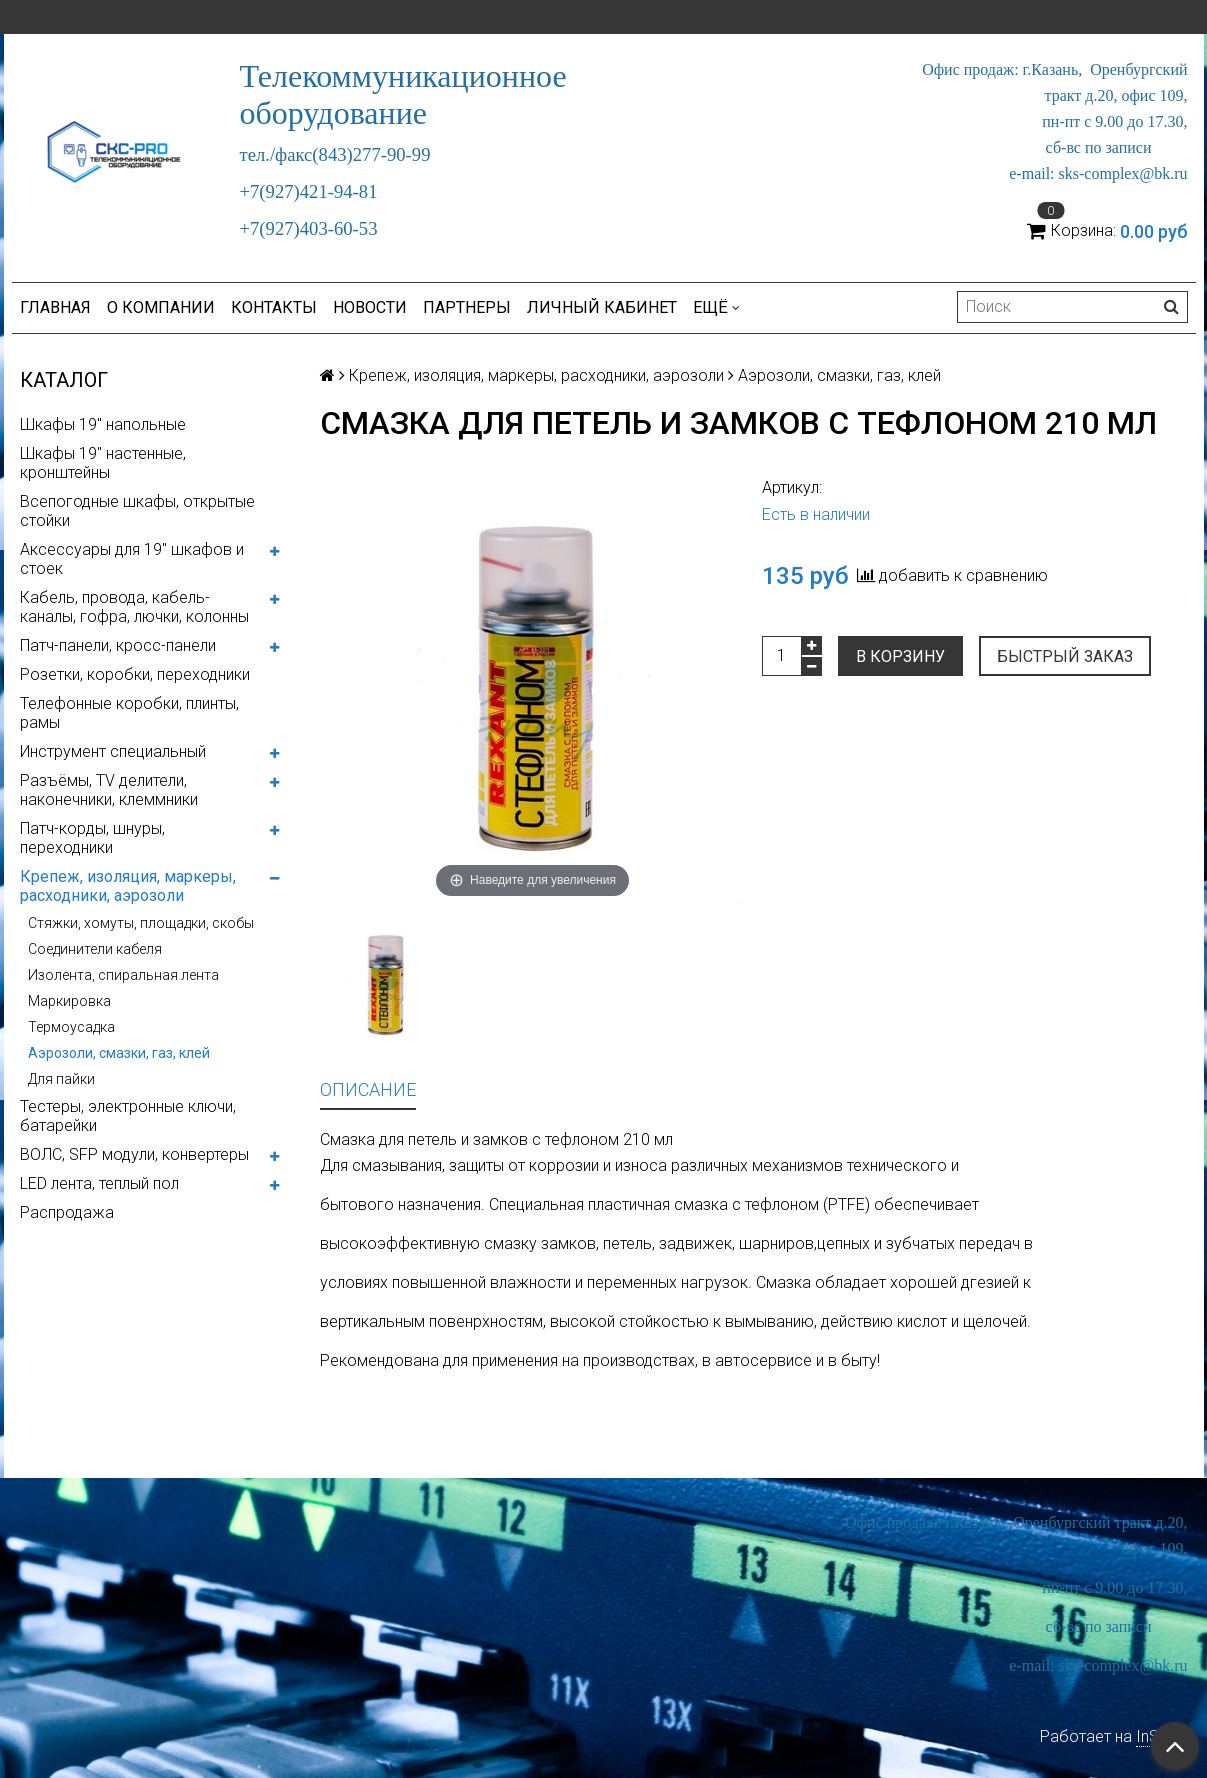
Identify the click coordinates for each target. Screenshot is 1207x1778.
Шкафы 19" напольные (103, 424)
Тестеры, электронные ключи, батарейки (128, 1116)
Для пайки (61, 1079)
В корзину (900, 656)
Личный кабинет (602, 307)
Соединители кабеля (95, 949)
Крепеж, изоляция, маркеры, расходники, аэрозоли (128, 886)
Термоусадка (71, 1027)
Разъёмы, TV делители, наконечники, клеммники (109, 790)
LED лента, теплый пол (99, 1183)
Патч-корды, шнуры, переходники (92, 838)
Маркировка (69, 1001)
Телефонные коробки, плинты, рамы (129, 713)
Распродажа (67, 1212)
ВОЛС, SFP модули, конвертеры (134, 1154)
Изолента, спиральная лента (123, 975)
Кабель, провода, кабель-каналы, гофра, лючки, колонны (134, 607)
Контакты (274, 307)
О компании (161, 307)
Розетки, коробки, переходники (135, 674)
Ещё (716, 307)
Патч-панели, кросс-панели (118, 645)
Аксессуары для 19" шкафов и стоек (132, 559)
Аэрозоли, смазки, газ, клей (119, 1053)
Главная (55, 307)
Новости (370, 307)
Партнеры (467, 307)
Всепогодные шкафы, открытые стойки (137, 511)
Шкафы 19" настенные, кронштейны (103, 463)
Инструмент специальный (113, 751)
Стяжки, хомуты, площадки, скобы (141, 923)
